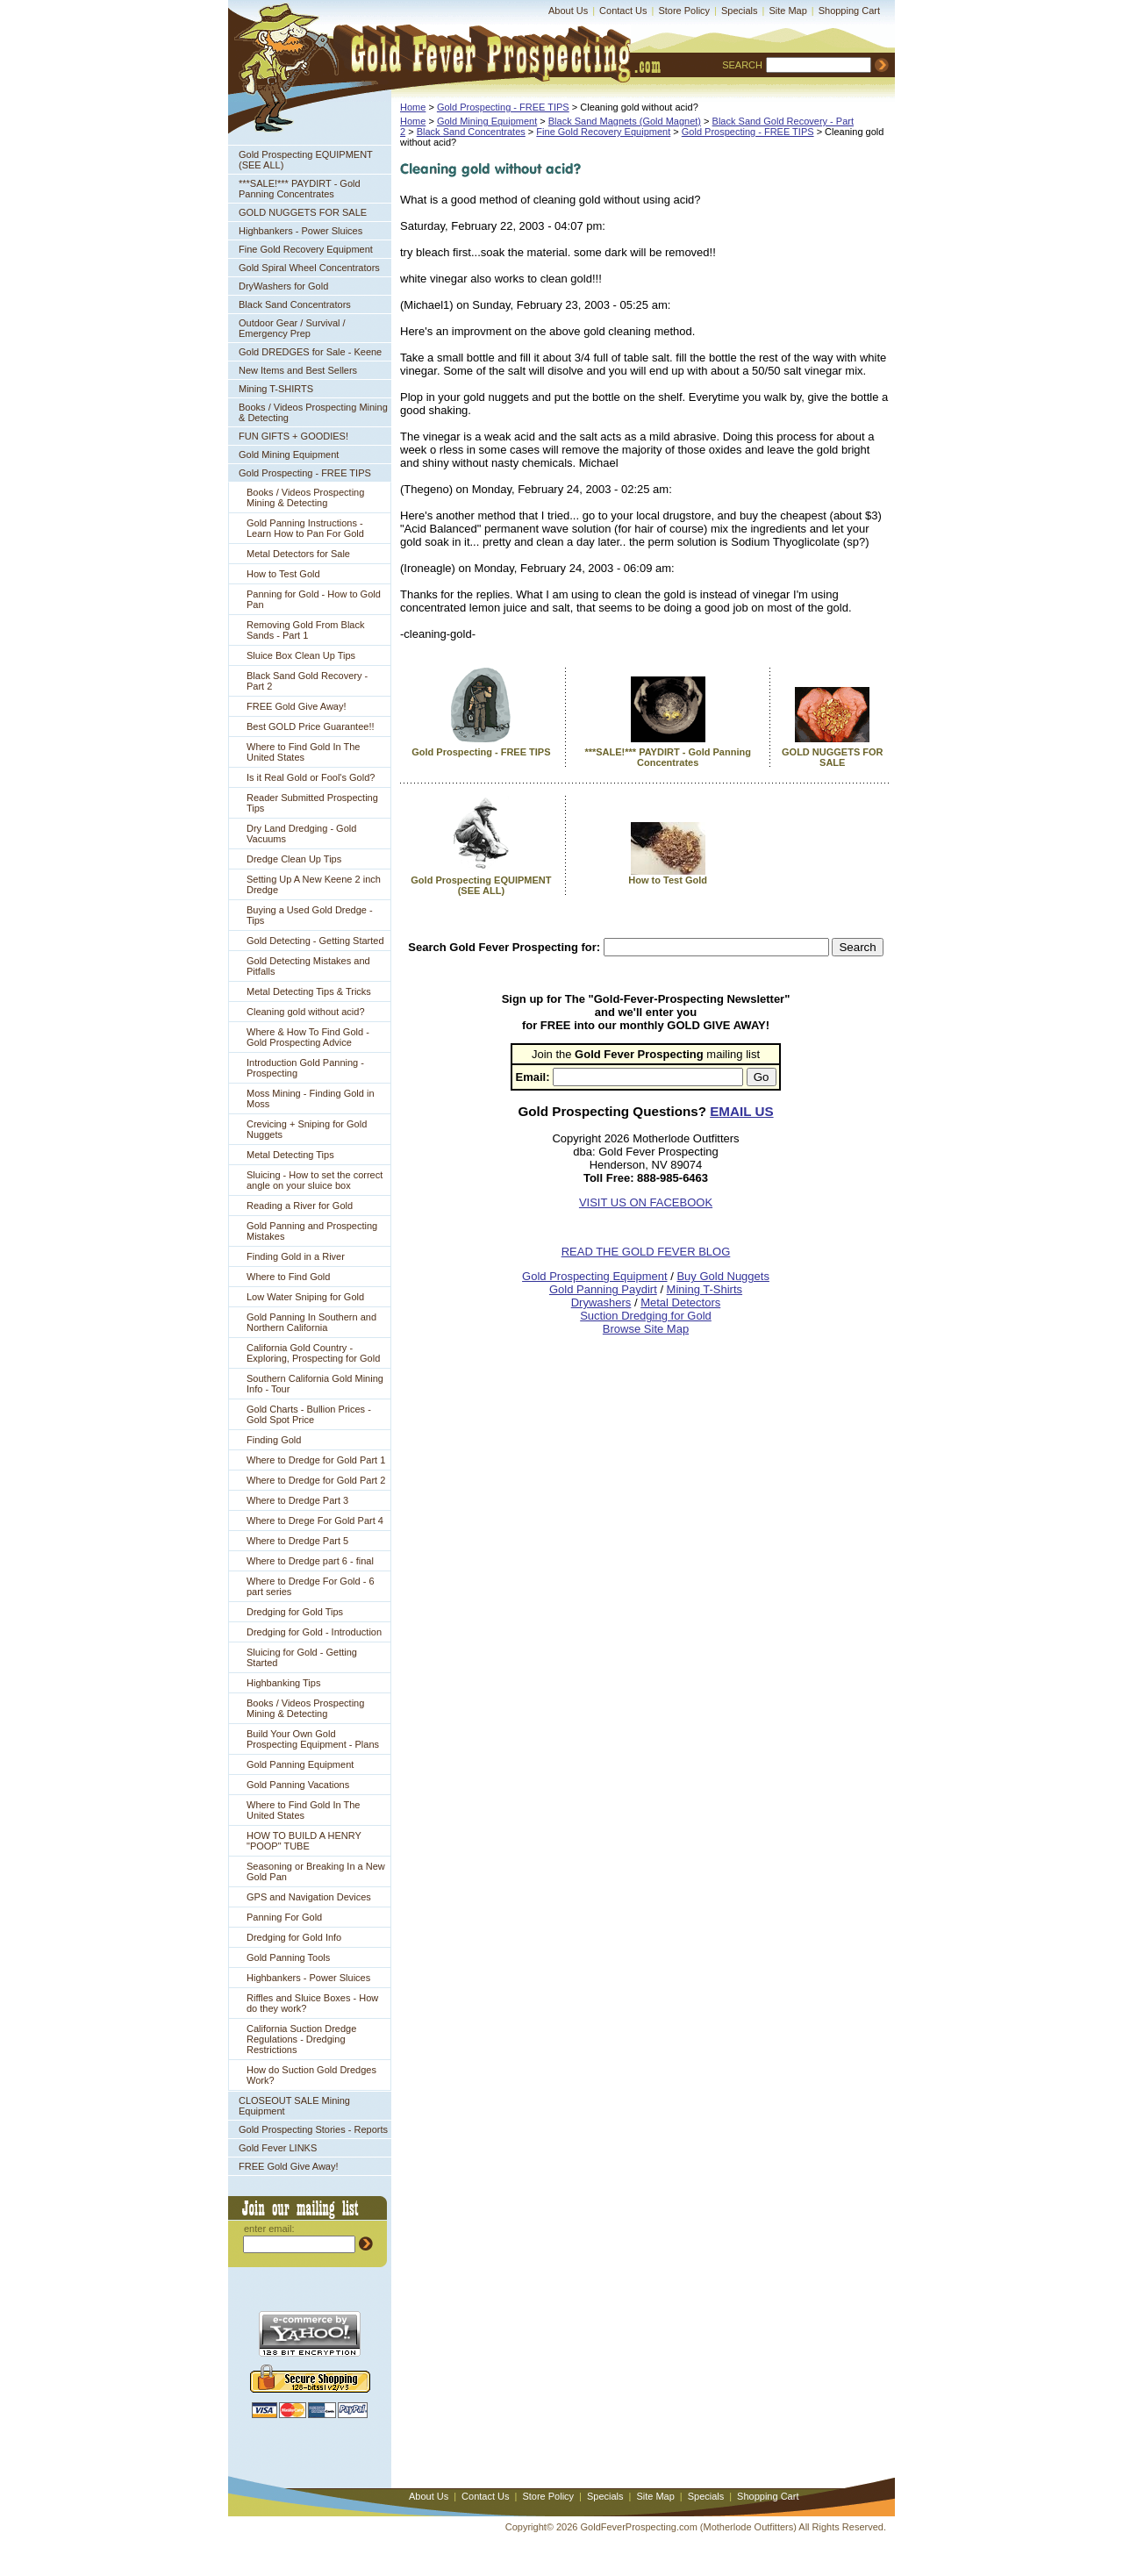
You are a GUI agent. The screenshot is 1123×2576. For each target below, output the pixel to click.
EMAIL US (741, 1111)
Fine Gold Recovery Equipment (306, 249)
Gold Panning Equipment (300, 1764)
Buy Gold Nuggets (722, 1276)
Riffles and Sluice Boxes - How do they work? (312, 2003)
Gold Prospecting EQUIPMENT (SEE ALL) (306, 159)
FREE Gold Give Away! (297, 706)
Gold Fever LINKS (278, 2148)
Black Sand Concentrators (295, 304)
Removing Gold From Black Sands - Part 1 (306, 629)
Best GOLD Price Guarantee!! (311, 726)
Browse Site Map (646, 1328)
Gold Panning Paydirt (603, 1289)
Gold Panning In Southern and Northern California (311, 1322)
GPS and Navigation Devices (309, 1897)
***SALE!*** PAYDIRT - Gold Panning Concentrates (300, 188)
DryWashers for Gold (283, 286)
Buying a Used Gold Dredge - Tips (310, 915)
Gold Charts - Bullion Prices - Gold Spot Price (309, 1414)
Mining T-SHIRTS (276, 388)
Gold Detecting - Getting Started (315, 940)
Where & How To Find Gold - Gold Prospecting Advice (308, 1037)
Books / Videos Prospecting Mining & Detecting (313, 412)
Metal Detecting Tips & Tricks (309, 991)
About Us (568, 10)
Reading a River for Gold (300, 1205)
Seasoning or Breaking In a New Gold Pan (316, 1871)
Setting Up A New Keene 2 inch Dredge (314, 884)
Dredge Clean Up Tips (294, 859)
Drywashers (601, 1302)
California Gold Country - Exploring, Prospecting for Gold (313, 1352)
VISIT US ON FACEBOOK (645, 1202)
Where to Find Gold (288, 1276)
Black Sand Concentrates (471, 131)
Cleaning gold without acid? (306, 1011)
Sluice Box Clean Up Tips (301, 655)
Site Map (787, 10)
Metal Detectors (680, 1302)
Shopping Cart (849, 10)
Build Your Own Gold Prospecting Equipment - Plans (313, 1739)
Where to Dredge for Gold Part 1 (316, 1460)
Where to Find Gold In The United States (303, 751)
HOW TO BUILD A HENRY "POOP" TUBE (304, 1840)
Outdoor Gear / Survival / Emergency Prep (292, 328)
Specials (739, 10)
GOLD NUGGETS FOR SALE (303, 212)
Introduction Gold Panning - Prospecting (305, 1067)
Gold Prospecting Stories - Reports (313, 2129)
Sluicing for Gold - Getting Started (302, 1657)
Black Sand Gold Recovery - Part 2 (307, 680)
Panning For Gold (284, 1917)
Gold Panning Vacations (298, 1784)
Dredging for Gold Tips (295, 1611)
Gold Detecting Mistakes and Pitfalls (308, 966)
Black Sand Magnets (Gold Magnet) (624, 121)
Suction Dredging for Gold (646, 1315)
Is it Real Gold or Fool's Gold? (311, 777)
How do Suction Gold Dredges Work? (311, 2075)
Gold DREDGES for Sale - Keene (310, 352)
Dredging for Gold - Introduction (314, 1632)
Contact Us (623, 10)
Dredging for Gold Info (294, 1937)
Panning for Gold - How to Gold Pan (314, 599)
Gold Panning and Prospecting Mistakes (312, 1230)
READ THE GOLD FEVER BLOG (646, 1251)
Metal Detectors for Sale (298, 553)
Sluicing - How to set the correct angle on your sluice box (315, 1180)
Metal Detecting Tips (290, 1154)
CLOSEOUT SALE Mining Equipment (294, 2105)
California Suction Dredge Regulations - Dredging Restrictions (301, 2039)
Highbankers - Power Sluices (300, 230)
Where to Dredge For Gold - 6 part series (311, 1586)
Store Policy (684, 10)
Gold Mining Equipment (289, 454)
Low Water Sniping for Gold (305, 1297)
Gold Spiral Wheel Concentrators (309, 267)
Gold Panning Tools (288, 1957)
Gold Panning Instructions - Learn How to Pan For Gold (305, 528)
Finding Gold (274, 1440)
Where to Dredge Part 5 (297, 1540)
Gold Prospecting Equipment (594, 1276)
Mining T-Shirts (704, 1289)
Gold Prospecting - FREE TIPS (305, 473)
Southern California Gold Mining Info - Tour (315, 1383)
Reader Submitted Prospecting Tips (312, 802)
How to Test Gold (283, 574)
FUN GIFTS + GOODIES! (293, 436)
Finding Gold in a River (296, 1256)
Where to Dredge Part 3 (297, 1500)
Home (413, 107)
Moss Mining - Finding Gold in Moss (311, 1098)
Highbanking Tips (283, 1683)
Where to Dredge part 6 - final (310, 1561)
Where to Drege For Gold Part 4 (315, 1520)
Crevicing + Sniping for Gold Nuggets (307, 1129)
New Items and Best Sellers (298, 370)
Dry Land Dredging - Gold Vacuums (301, 833)
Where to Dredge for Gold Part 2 (316, 1480)
